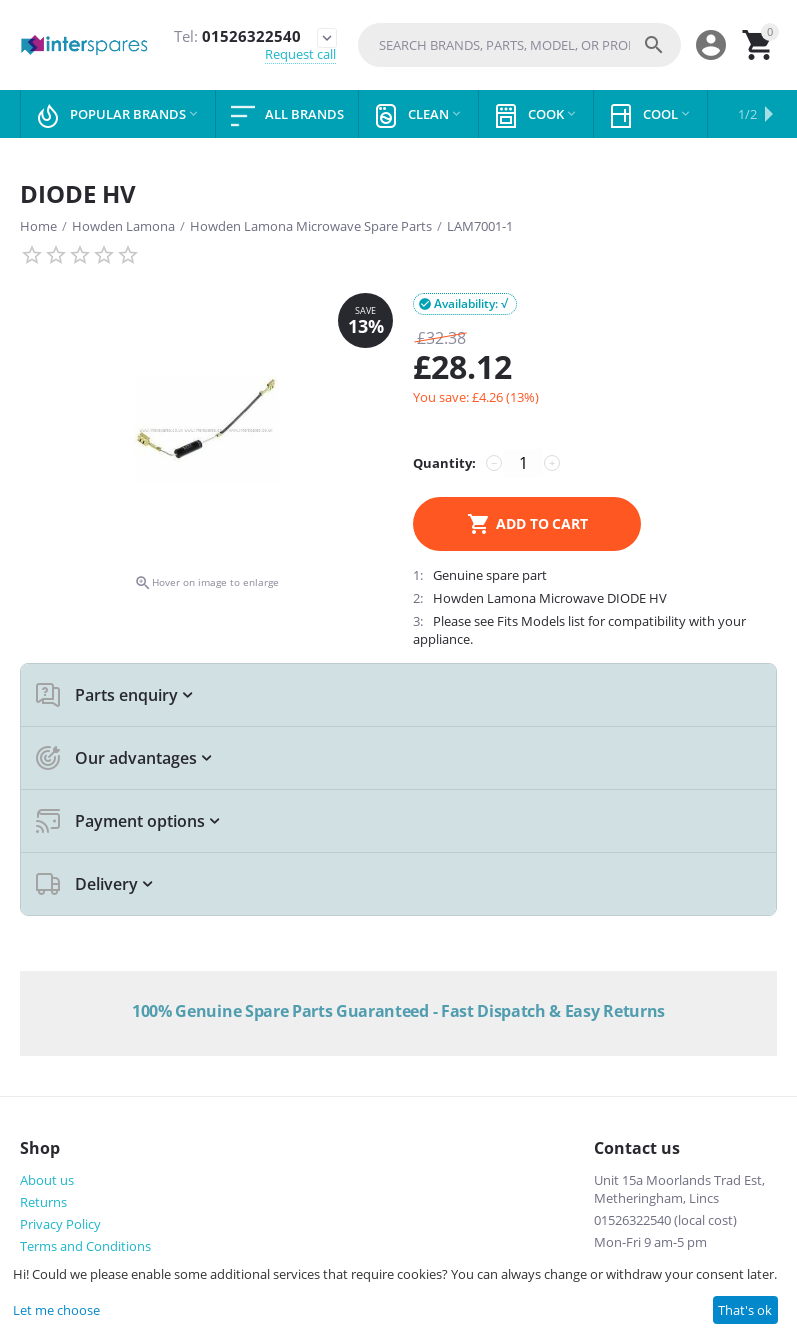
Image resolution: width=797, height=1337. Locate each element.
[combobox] (519, 45)
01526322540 (236, 36)
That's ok (745, 1310)
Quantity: (444, 463)
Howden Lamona (123, 226)
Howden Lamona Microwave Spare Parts (311, 226)
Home (38, 226)
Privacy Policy (60, 1224)
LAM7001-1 (480, 226)
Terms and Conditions (85, 1246)
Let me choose (56, 1310)
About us (47, 1180)
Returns (43, 1202)
